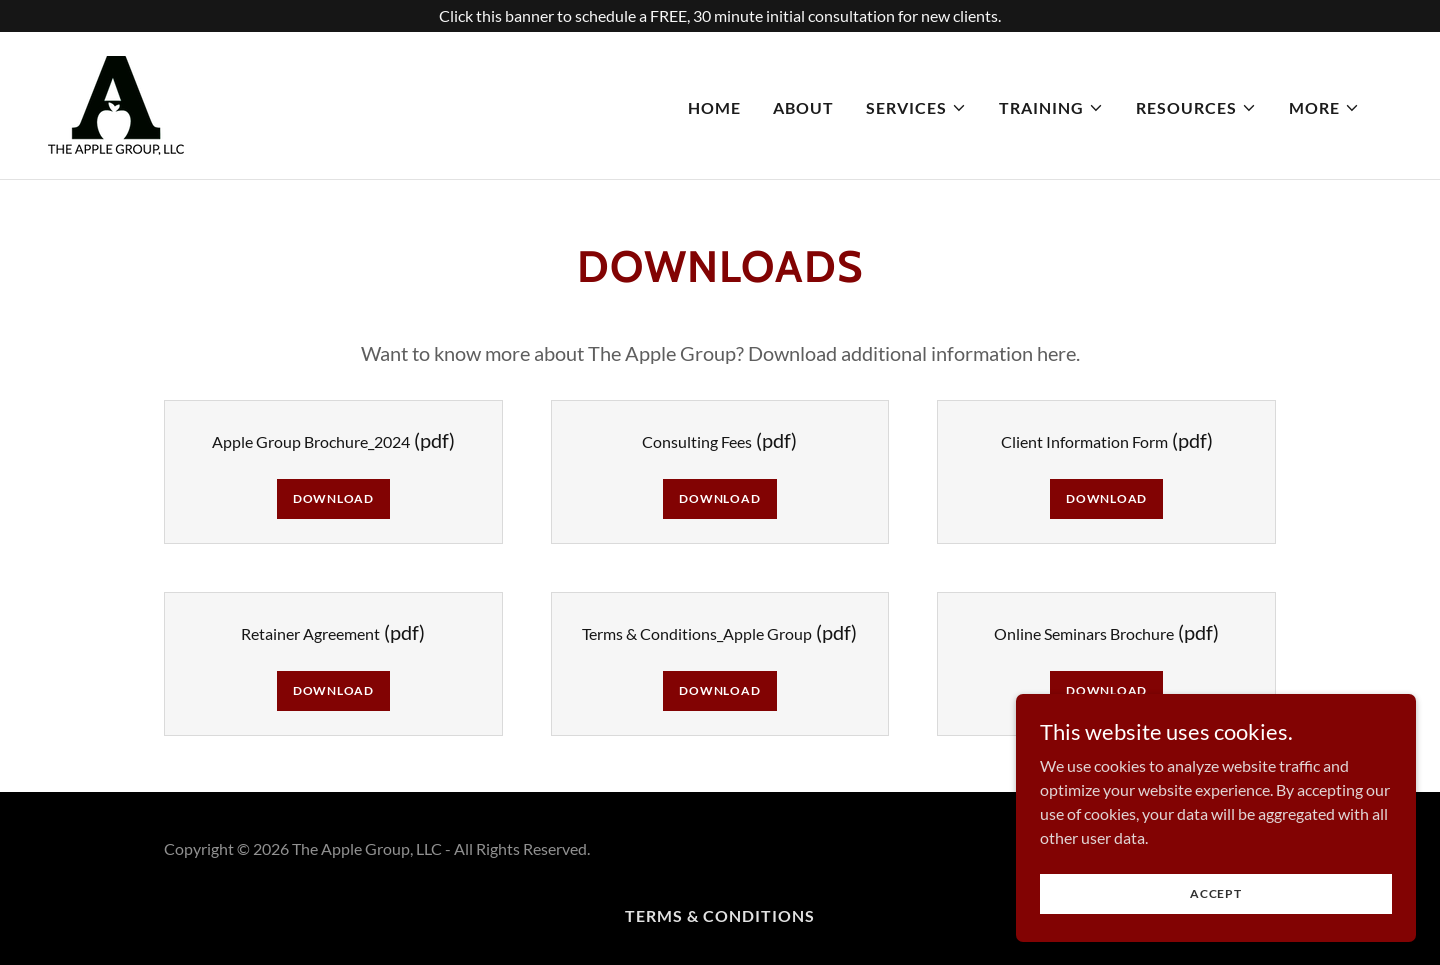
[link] (116, 103)
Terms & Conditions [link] (720, 915)
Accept (1216, 893)
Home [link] (714, 107)
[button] (916, 108)
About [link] (803, 107)
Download (333, 498)
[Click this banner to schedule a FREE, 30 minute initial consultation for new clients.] (720, 16)
